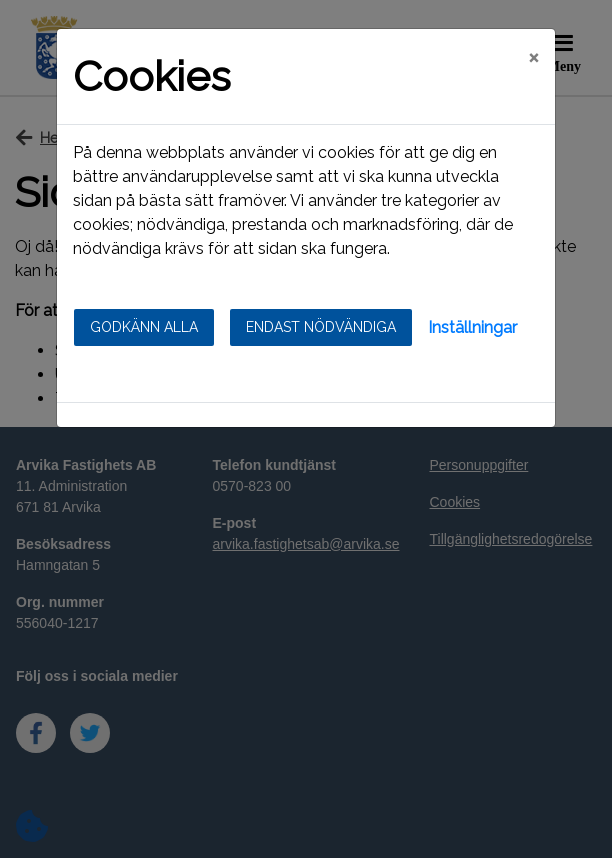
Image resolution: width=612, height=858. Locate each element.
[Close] (533, 57)
